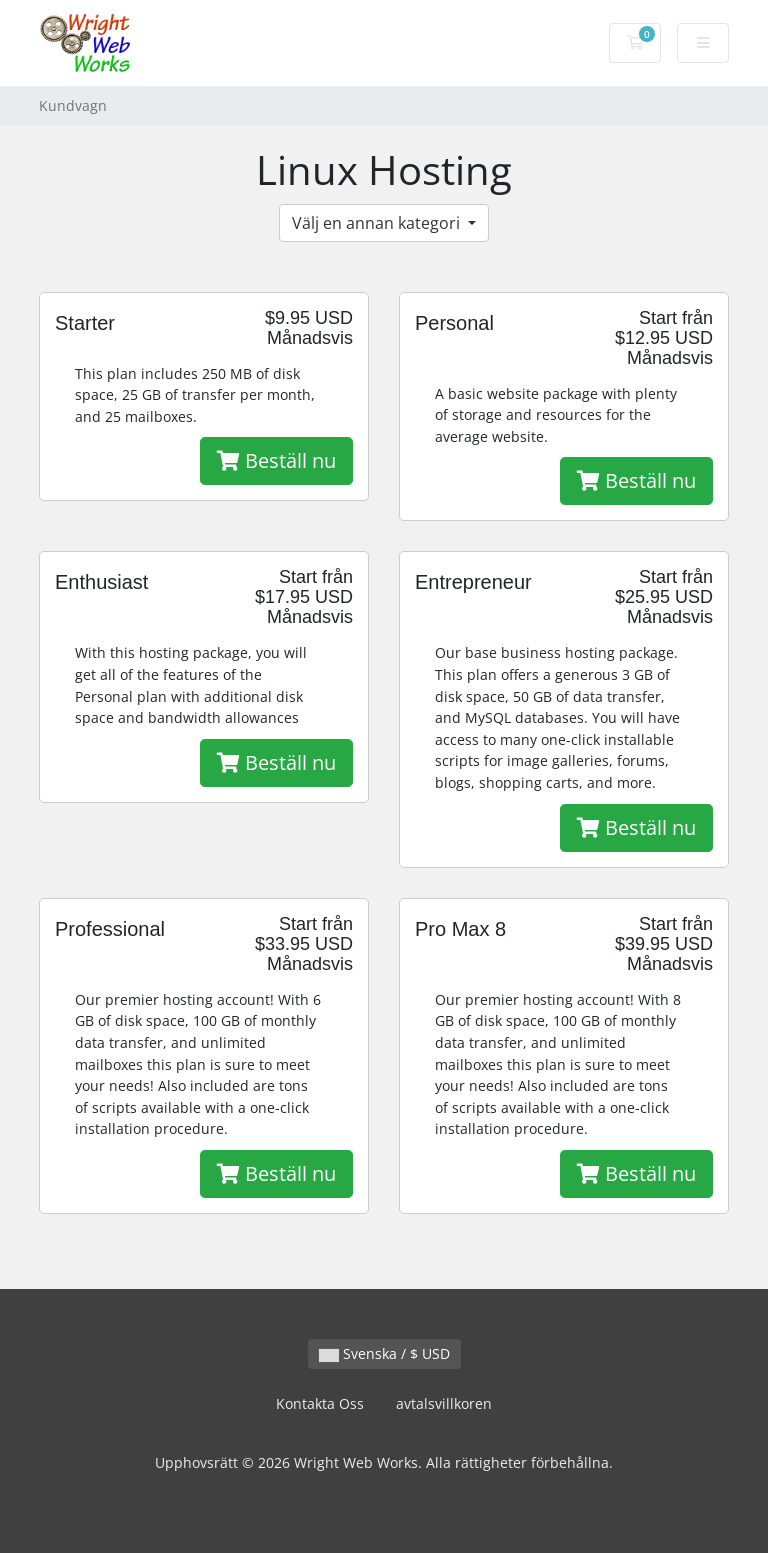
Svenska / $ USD (384, 1353)
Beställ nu (276, 460)
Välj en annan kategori (378, 223)
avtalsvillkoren (444, 1403)
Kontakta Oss (320, 1403)
